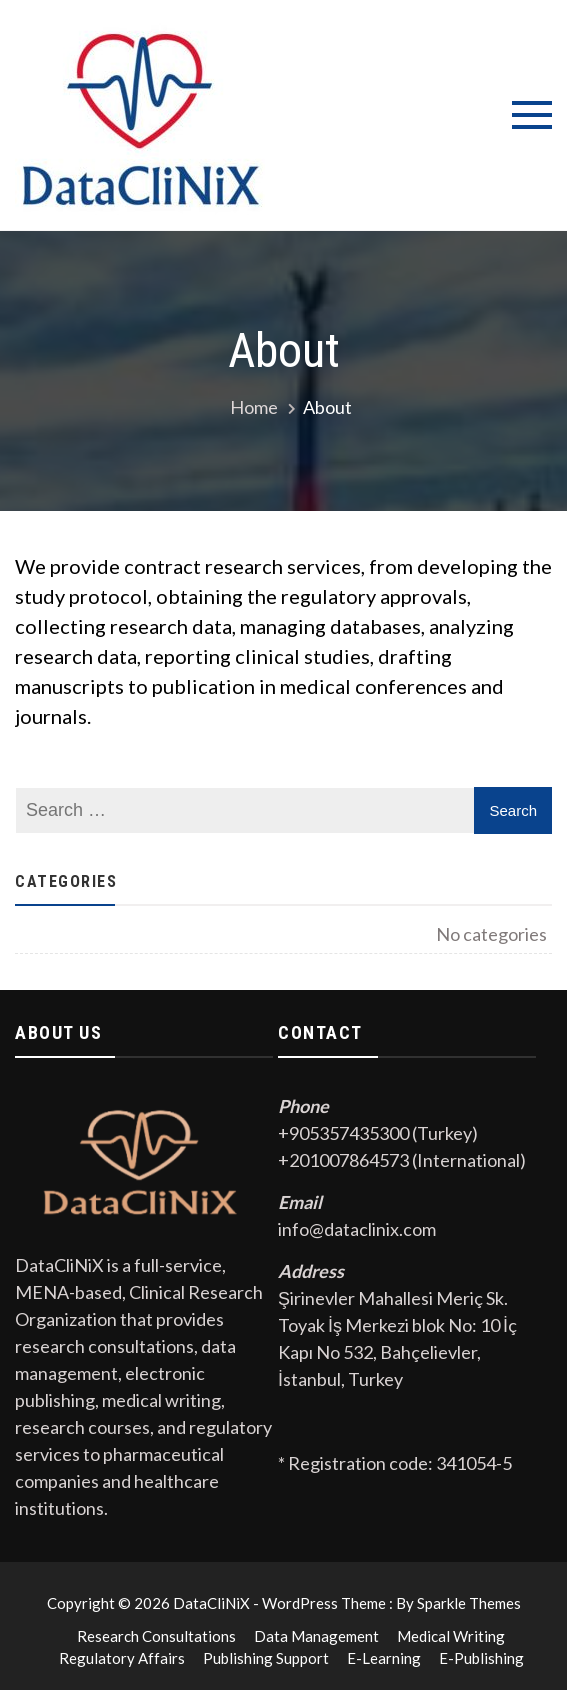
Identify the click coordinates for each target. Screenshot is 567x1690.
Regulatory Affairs (122, 1658)
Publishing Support (266, 1658)
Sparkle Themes (469, 1603)
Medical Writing (451, 1636)
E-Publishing (481, 1658)
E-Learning (384, 1658)
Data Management (316, 1636)
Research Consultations (156, 1636)
